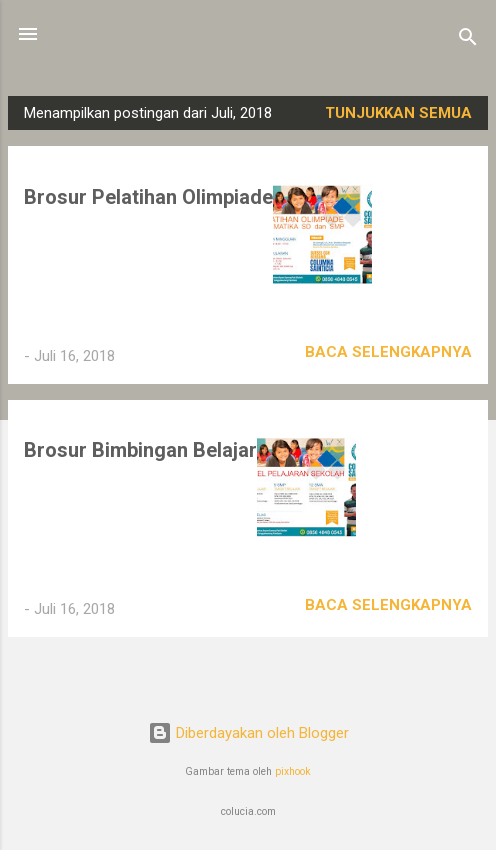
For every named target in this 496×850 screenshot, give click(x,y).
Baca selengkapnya (388, 352)
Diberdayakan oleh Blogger (248, 733)
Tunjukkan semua (398, 113)
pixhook (293, 771)
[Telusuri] (468, 40)
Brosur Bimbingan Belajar (140, 450)
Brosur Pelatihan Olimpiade (148, 197)
